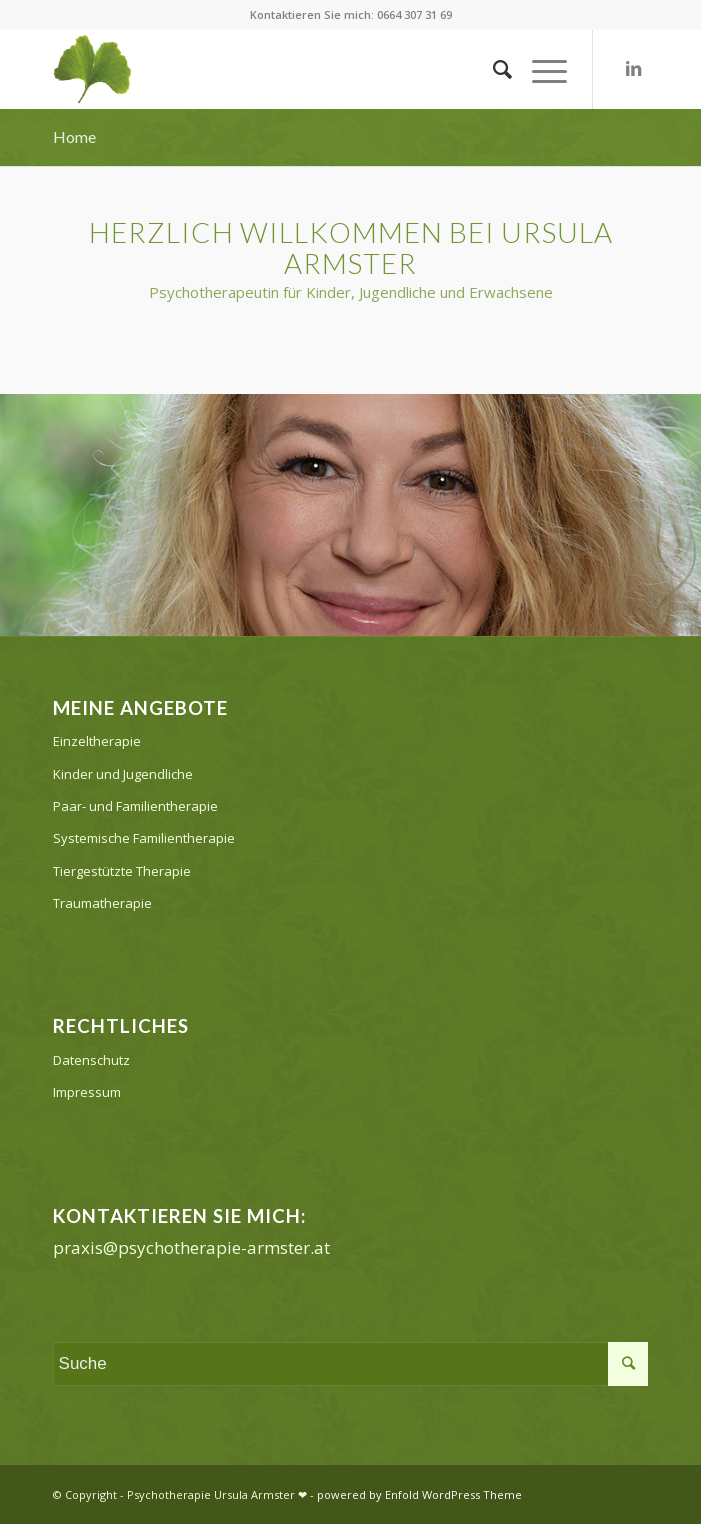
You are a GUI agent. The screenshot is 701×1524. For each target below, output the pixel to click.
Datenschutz (91, 1060)
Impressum (87, 1092)
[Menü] (539, 69)
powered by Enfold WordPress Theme (419, 1494)
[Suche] (492, 69)
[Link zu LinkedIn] (633, 69)
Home (74, 136)
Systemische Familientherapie (144, 838)
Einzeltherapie (97, 741)
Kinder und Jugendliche (123, 774)
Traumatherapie (102, 903)
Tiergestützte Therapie (122, 871)
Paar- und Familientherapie (135, 806)
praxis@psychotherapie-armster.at (191, 1247)
